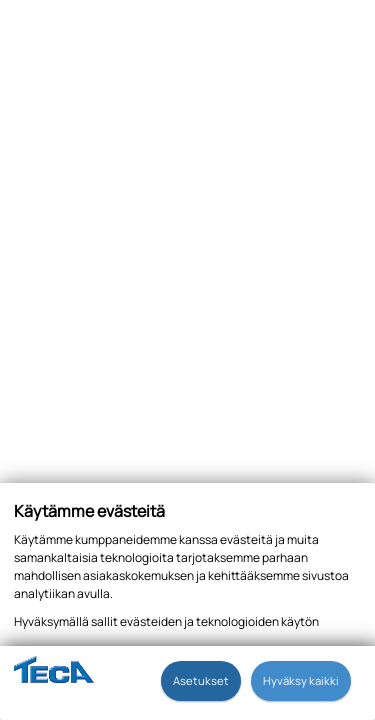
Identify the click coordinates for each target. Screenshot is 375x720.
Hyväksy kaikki (301, 680)
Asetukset (201, 680)
